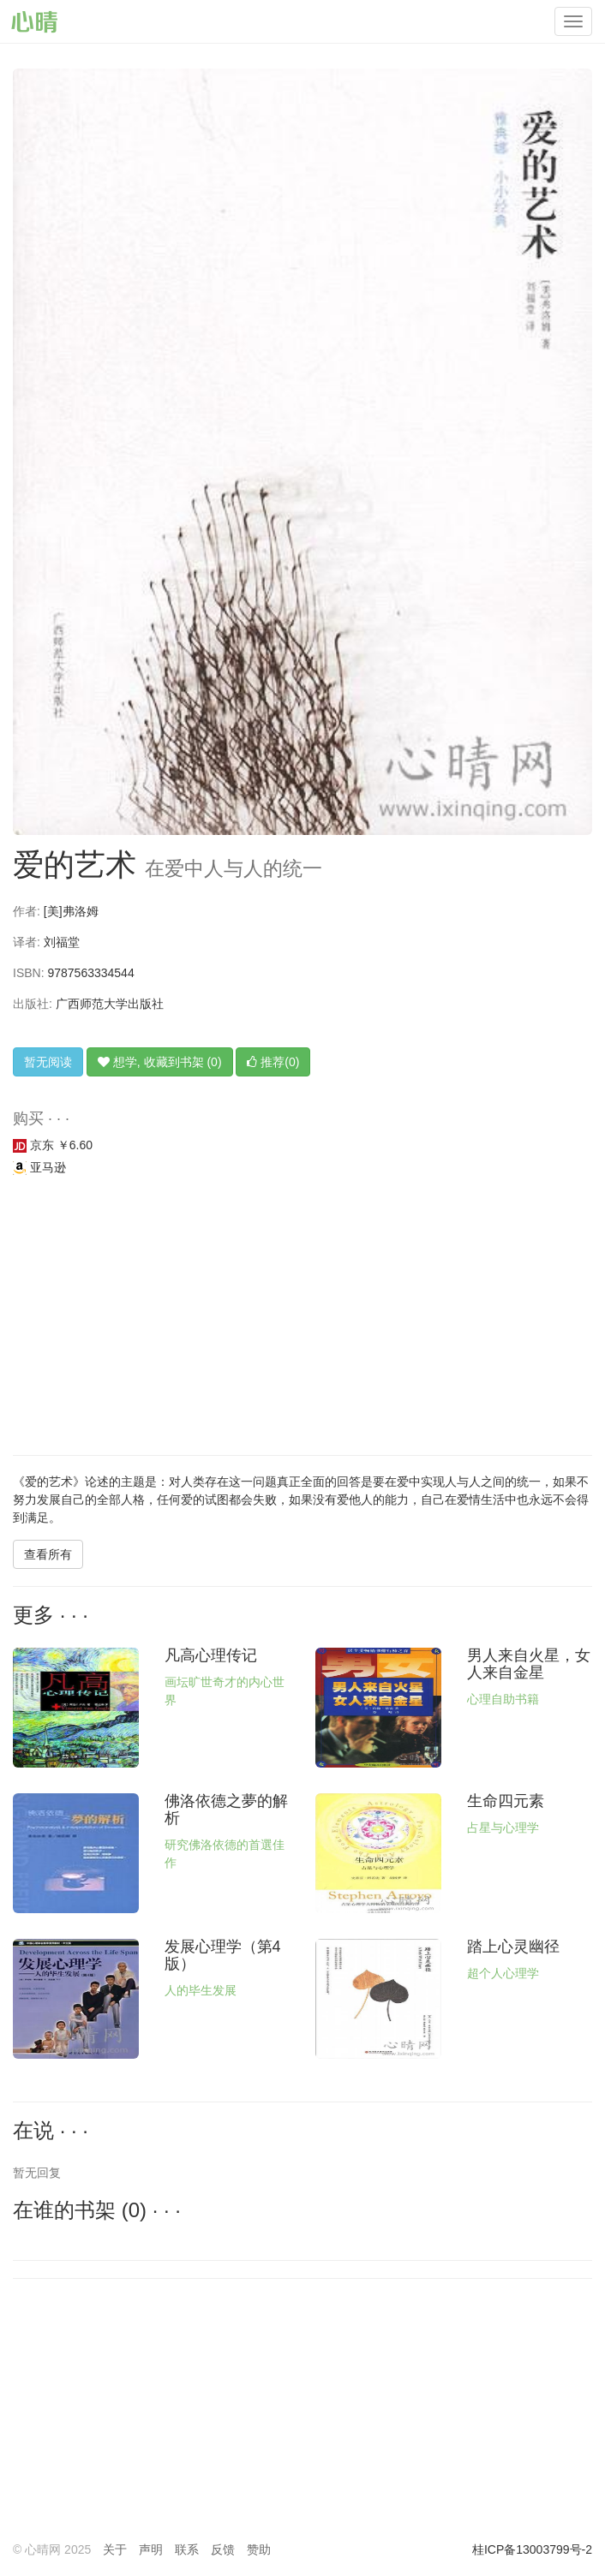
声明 (151, 2549)
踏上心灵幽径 (513, 1946)
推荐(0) (273, 1062)
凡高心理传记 (211, 1655)
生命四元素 (505, 1801)
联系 (187, 2549)
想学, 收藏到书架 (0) (160, 1062)
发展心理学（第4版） (223, 1955)
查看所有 (48, 1554)
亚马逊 (39, 1167)
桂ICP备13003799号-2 (532, 2549)
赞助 (259, 2549)
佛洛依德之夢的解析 (226, 1809)
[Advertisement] (302, 1318)
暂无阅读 (48, 1062)
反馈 (223, 2549)
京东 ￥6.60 (53, 1145)
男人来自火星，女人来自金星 (528, 1664)
